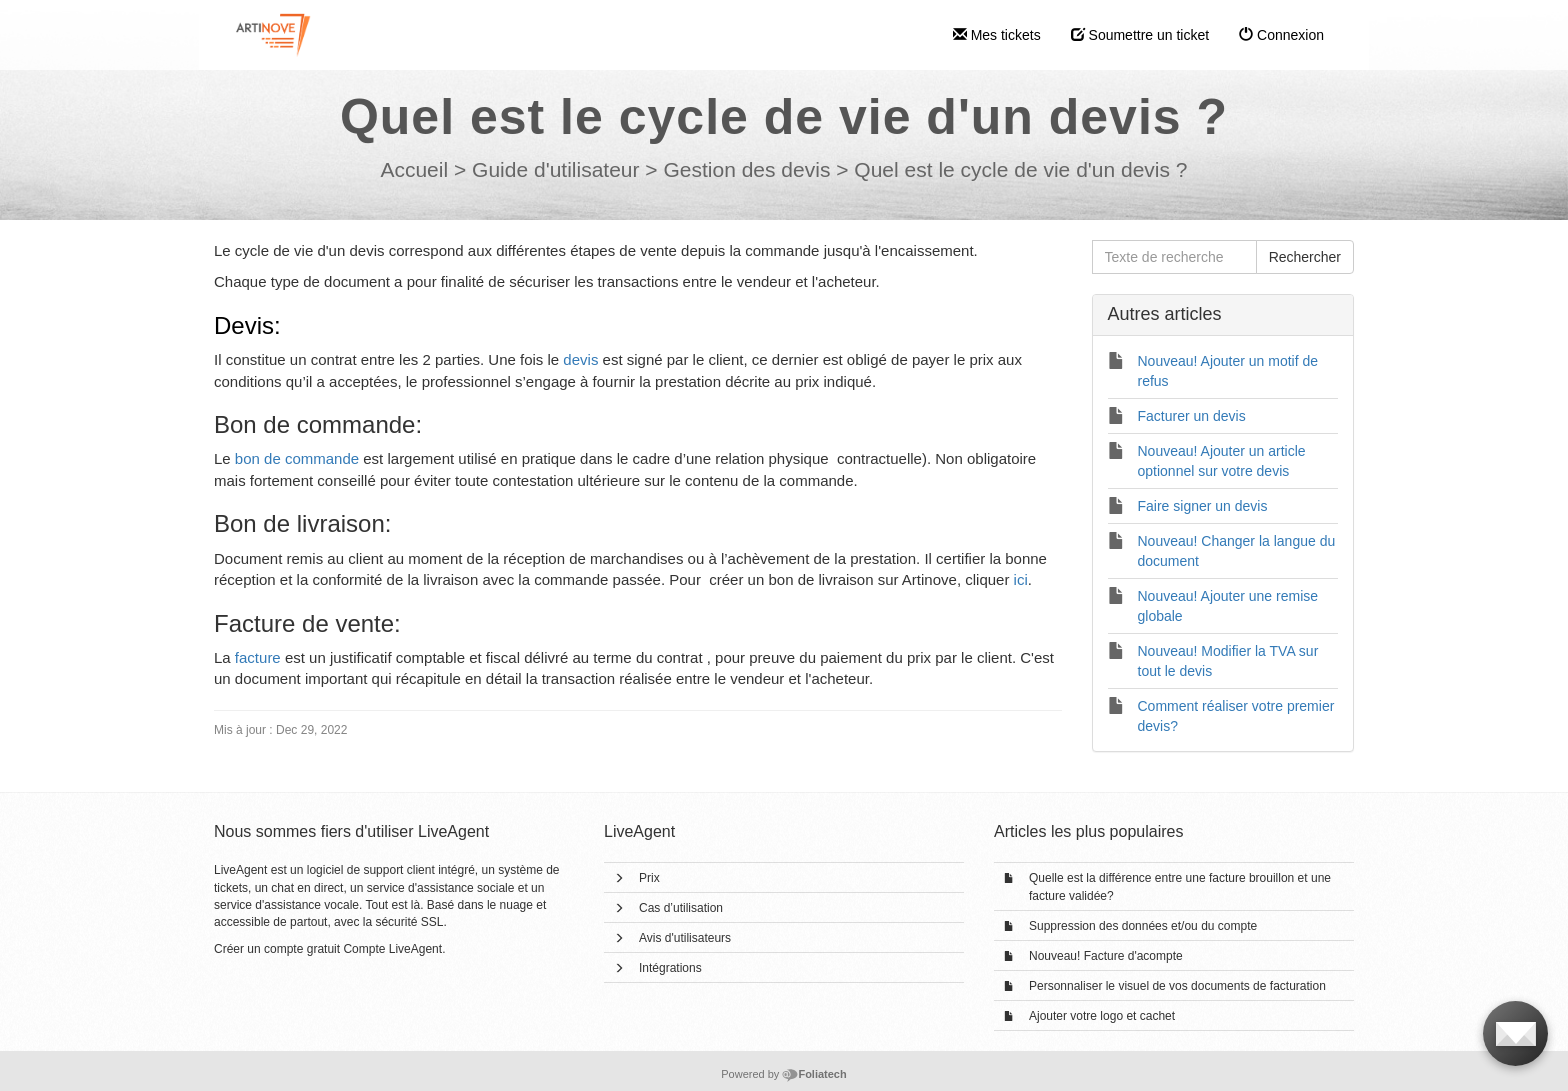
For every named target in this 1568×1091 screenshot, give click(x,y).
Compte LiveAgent (392, 949)
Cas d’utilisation (681, 908)
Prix (649, 878)
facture (258, 657)
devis (580, 359)
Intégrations (670, 968)
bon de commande (297, 458)
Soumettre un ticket (1140, 35)
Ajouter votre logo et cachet (1102, 1016)
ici (1021, 579)
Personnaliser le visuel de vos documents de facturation (1177, 986)
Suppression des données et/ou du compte (1143, 926)
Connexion (1281, 35)
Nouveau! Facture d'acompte (1106, 956)
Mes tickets (997, 35)
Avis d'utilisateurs (685, 938)
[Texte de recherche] (1174, 257)
